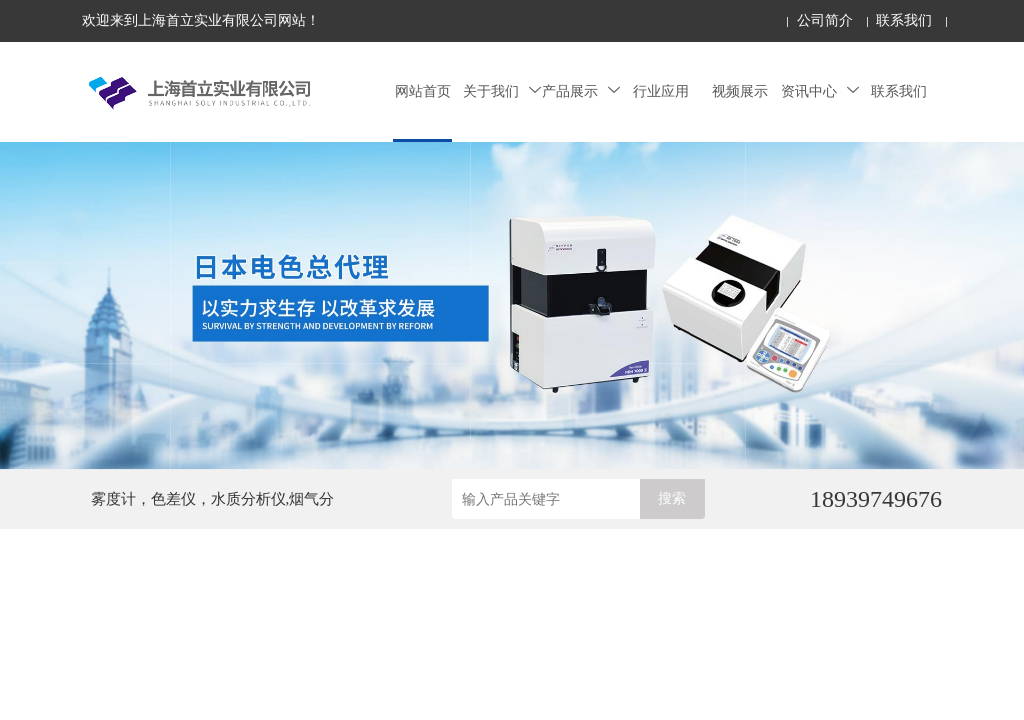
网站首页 (423, 91)
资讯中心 (820, 91)
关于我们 (502, 91)
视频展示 (740, 91)
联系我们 (904, 20)
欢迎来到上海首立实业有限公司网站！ (201, 20)
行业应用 (661, 91)
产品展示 (581, 91)
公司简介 (825, 20)
